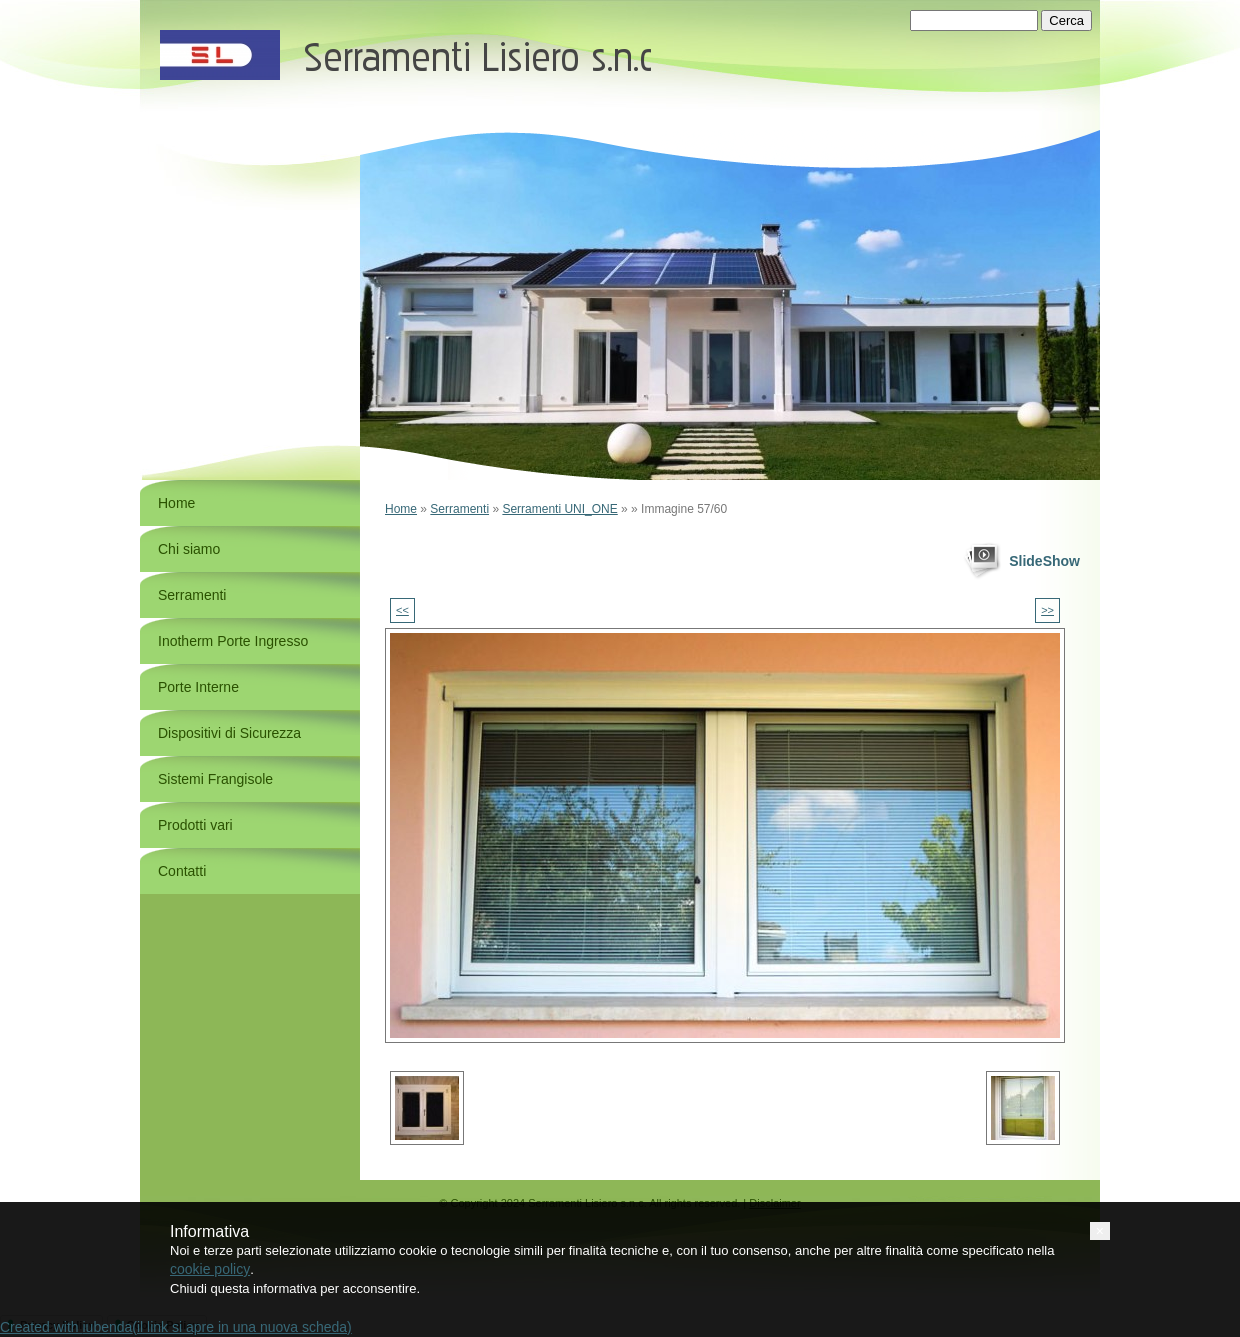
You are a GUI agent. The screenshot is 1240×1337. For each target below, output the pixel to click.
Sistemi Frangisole (215, 779)
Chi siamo (189, 549)
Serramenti (459, 509)
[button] (1100, 1231)
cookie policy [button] (210, 1269)
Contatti (182, 871)
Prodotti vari (195, 825)
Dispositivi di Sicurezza (229, 733)
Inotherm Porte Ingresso (233, 641)
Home (401, 509)
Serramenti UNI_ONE (559, 509)
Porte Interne (198, 687)
